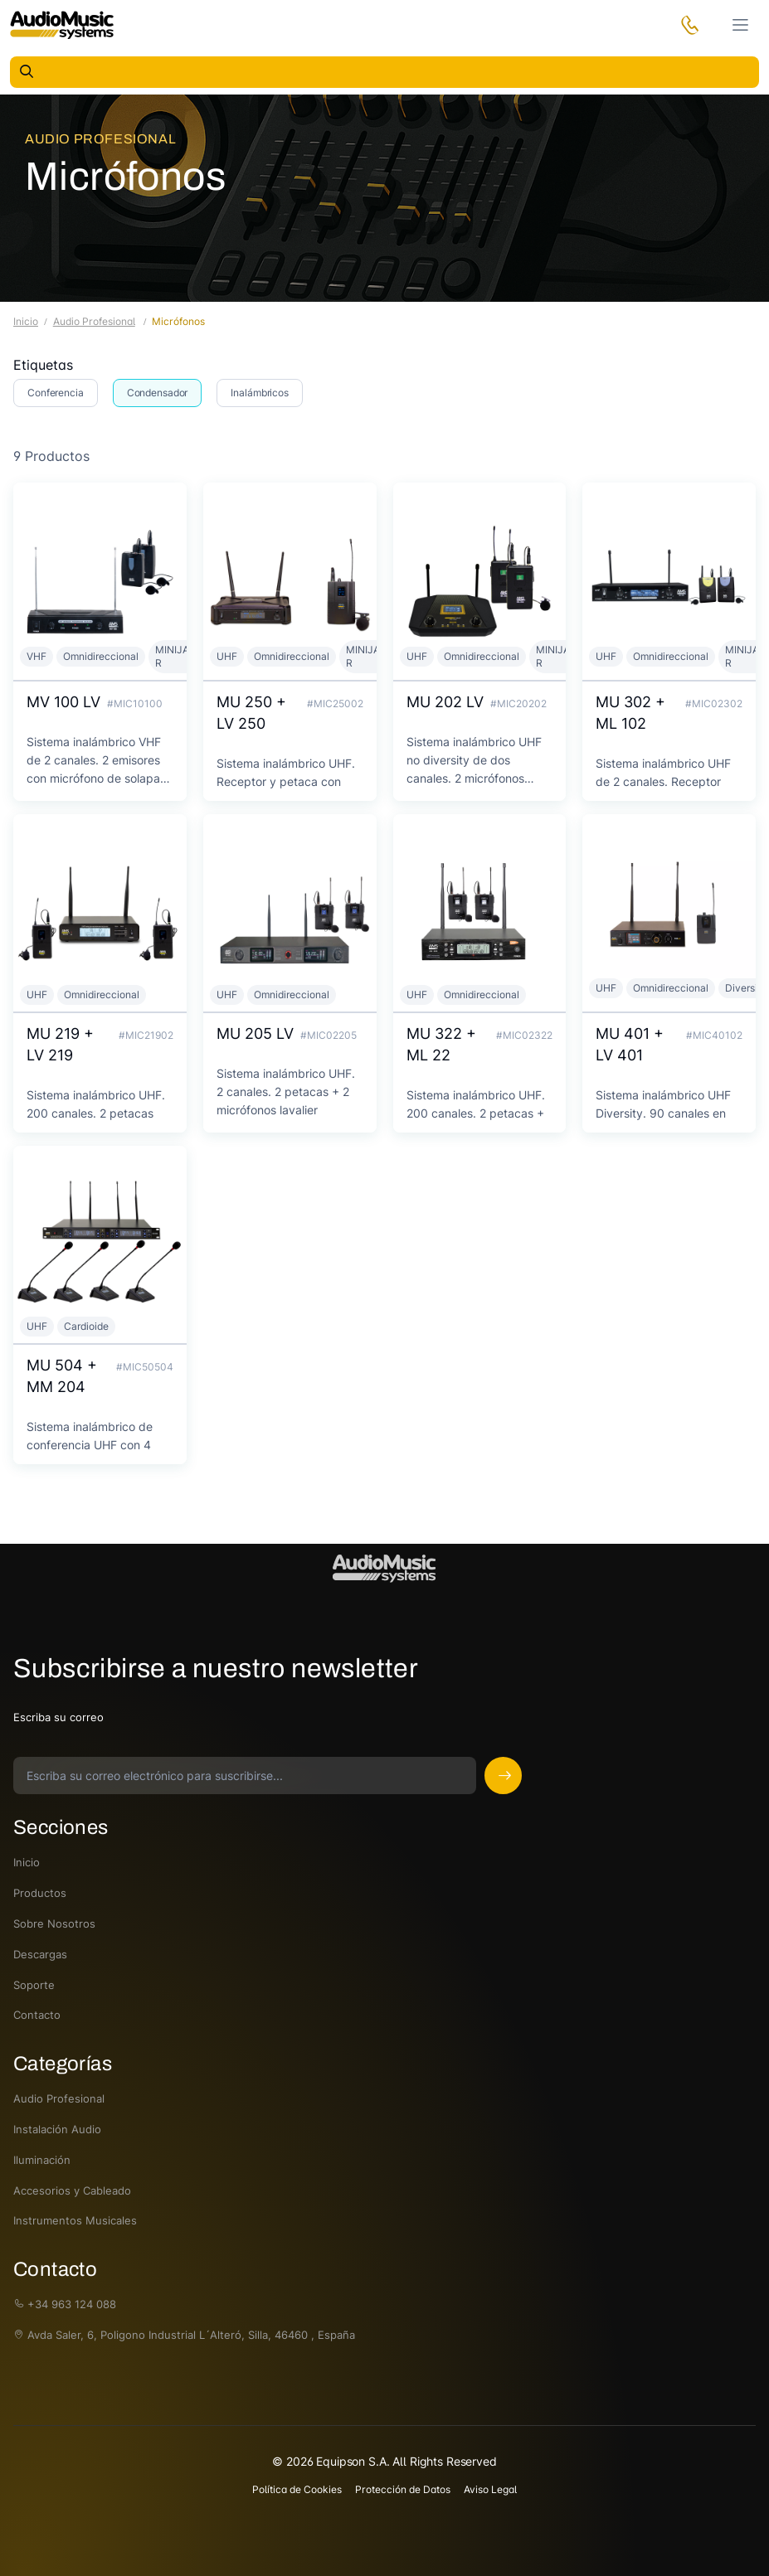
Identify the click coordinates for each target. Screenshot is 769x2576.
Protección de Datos (402, 2489)
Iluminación (42, 2159)
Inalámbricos (260, 392)
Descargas (40, 1954)
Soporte (34, 1984)
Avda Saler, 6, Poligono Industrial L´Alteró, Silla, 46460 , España (184, 2334)
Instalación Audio (57, 2129)
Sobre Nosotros (54, 1923)
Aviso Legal (490, 2489)
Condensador (157, 392)
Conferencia (55, 392)
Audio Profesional (100, 139)
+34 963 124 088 (64, 2304)
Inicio (25, 321)
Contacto (37, 2014)
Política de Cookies (297, 2489)
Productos (39, 1892)
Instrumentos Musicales (75, 2220)
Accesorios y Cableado (72, 2190)
